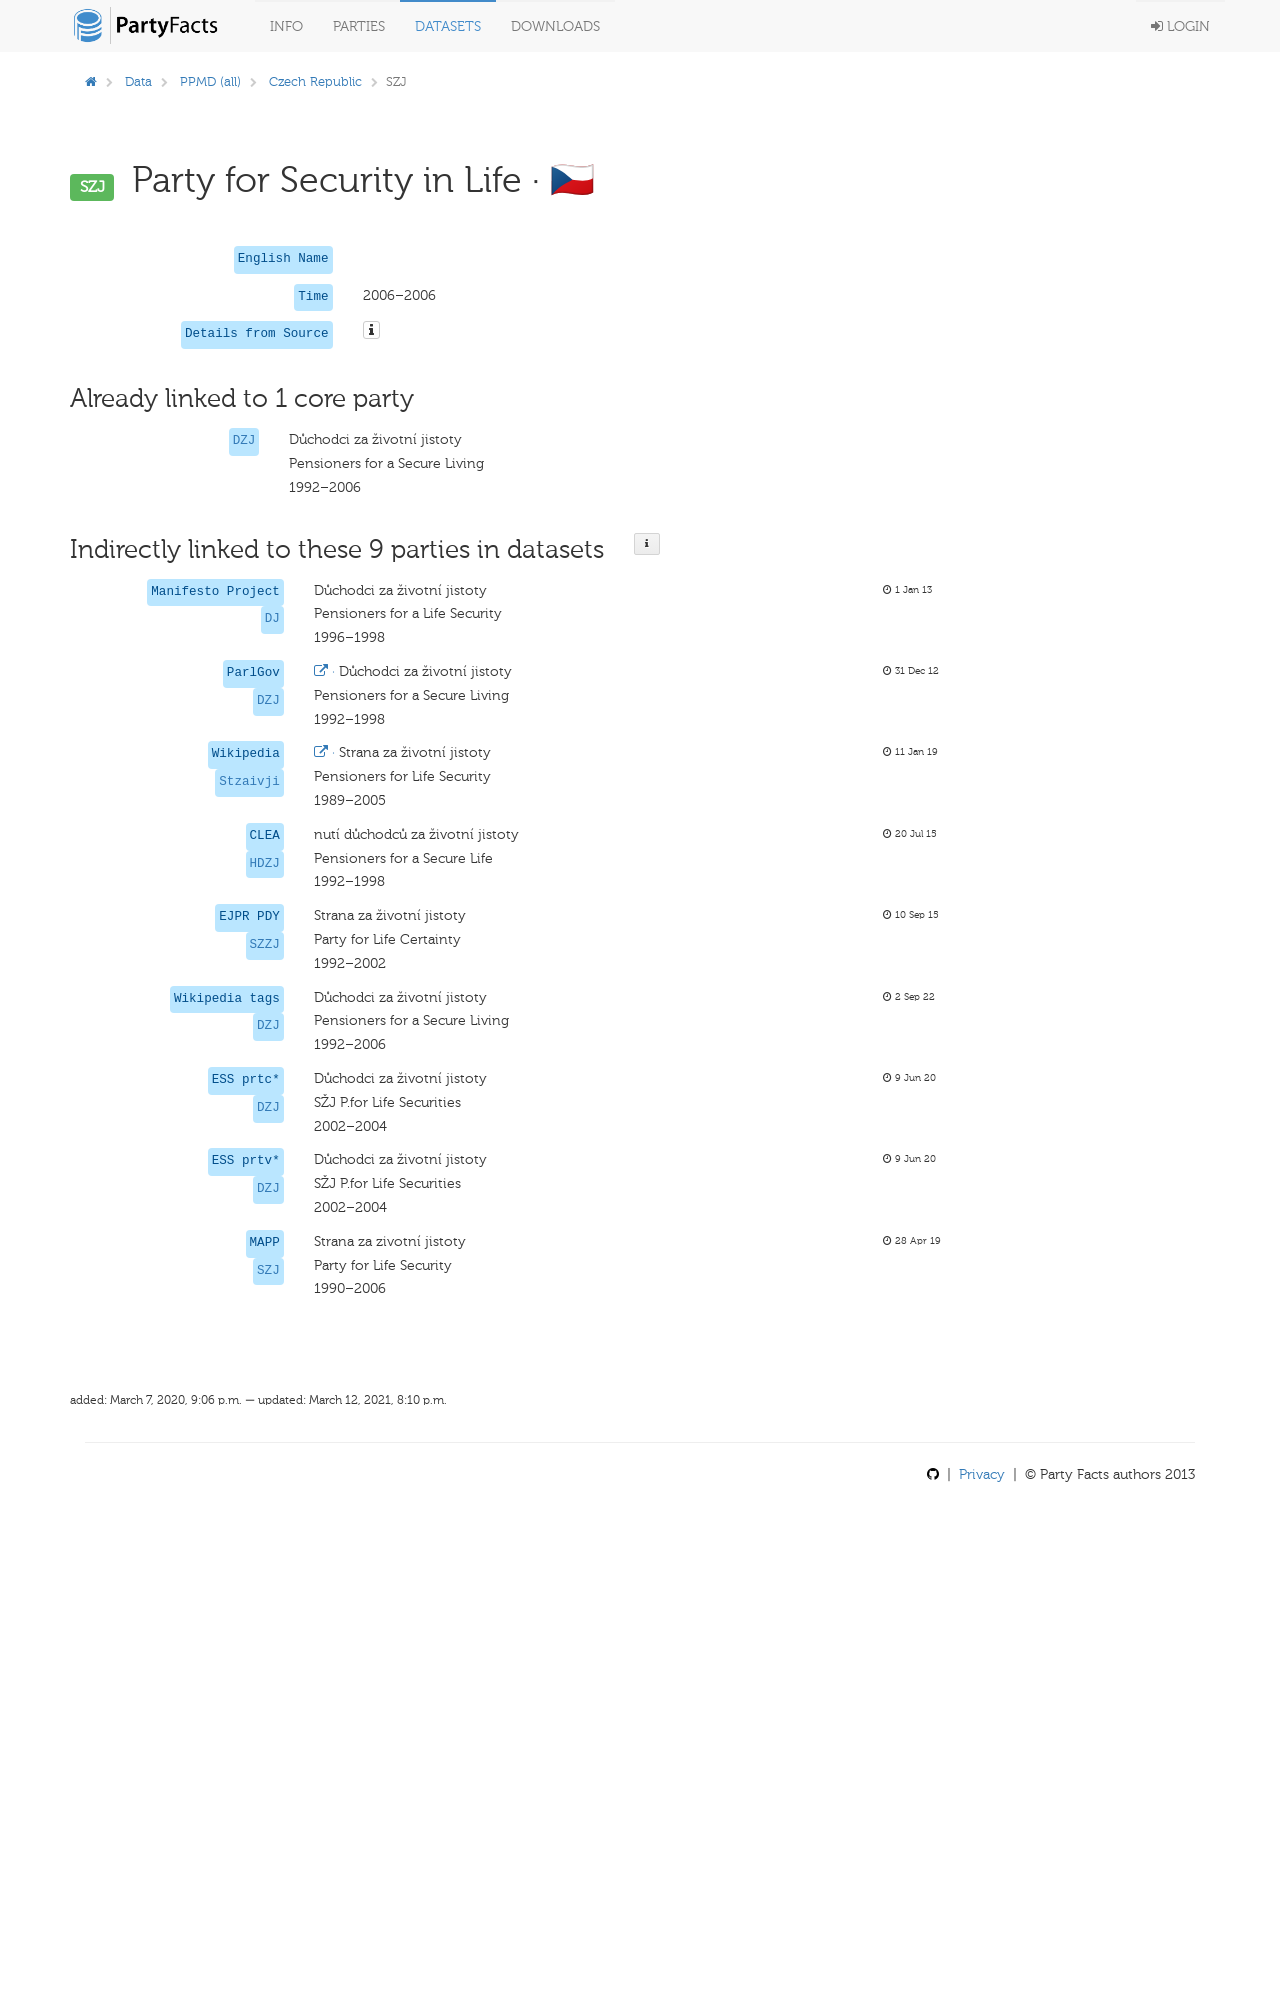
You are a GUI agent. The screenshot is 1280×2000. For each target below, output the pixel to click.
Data (138, 81)
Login (1180, 26)
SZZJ (265, 945)
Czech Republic (315, 81)
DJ (272, 619)
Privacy (982, 1474)
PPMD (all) (210, 81)
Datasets (448, 26)
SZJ (268, 1271)
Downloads (555, 26)
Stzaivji (249, 782)
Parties (359, 26)
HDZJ (265, 864)
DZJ (244, 441)
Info (286, 26)
